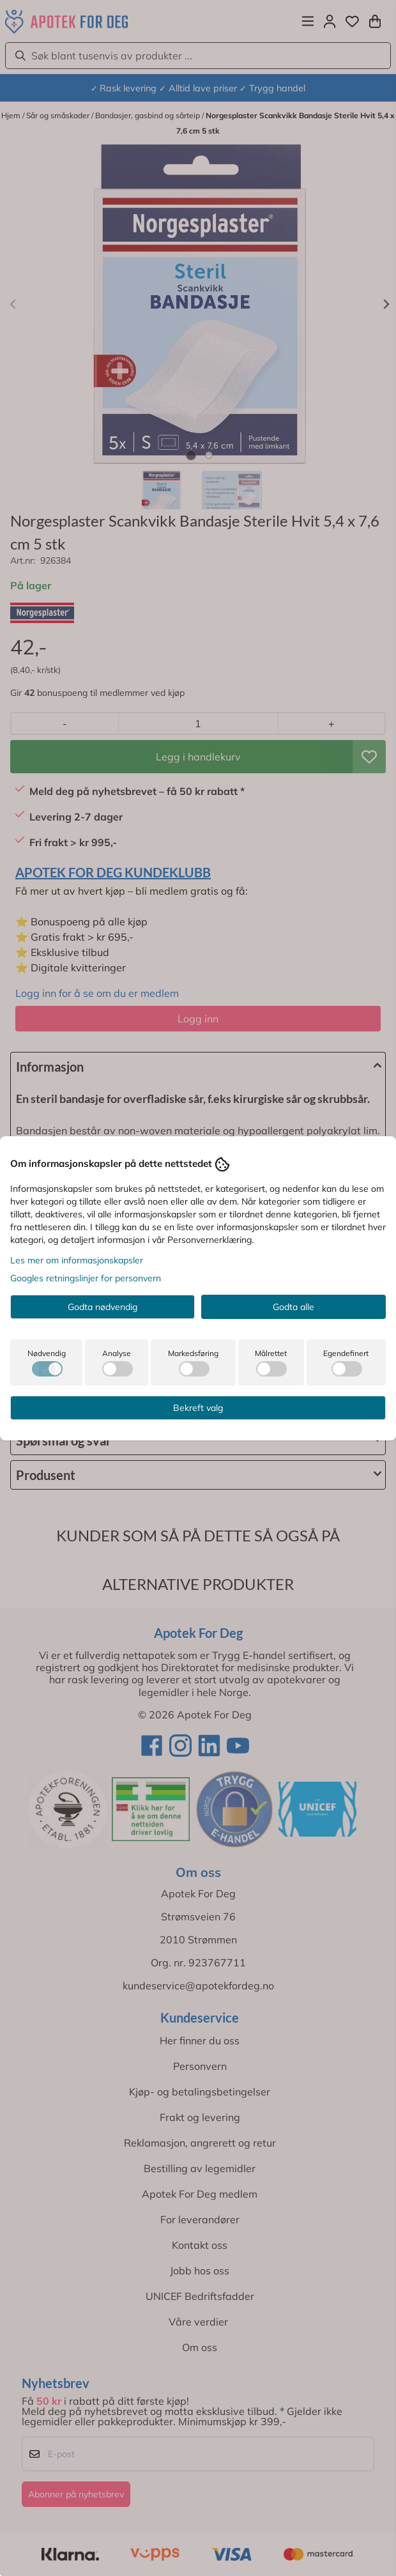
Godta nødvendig (102, 1307)
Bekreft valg (198, 1408)
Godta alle (293, 1307)
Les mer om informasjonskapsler (76, 1260)
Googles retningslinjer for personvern (85, 1278)
